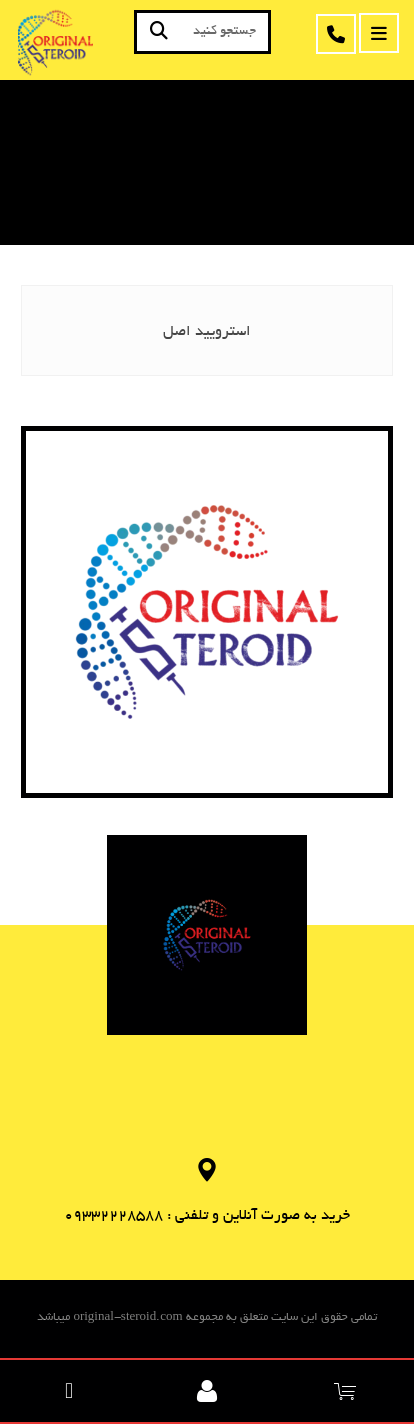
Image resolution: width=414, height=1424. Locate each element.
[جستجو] (159, 32)
